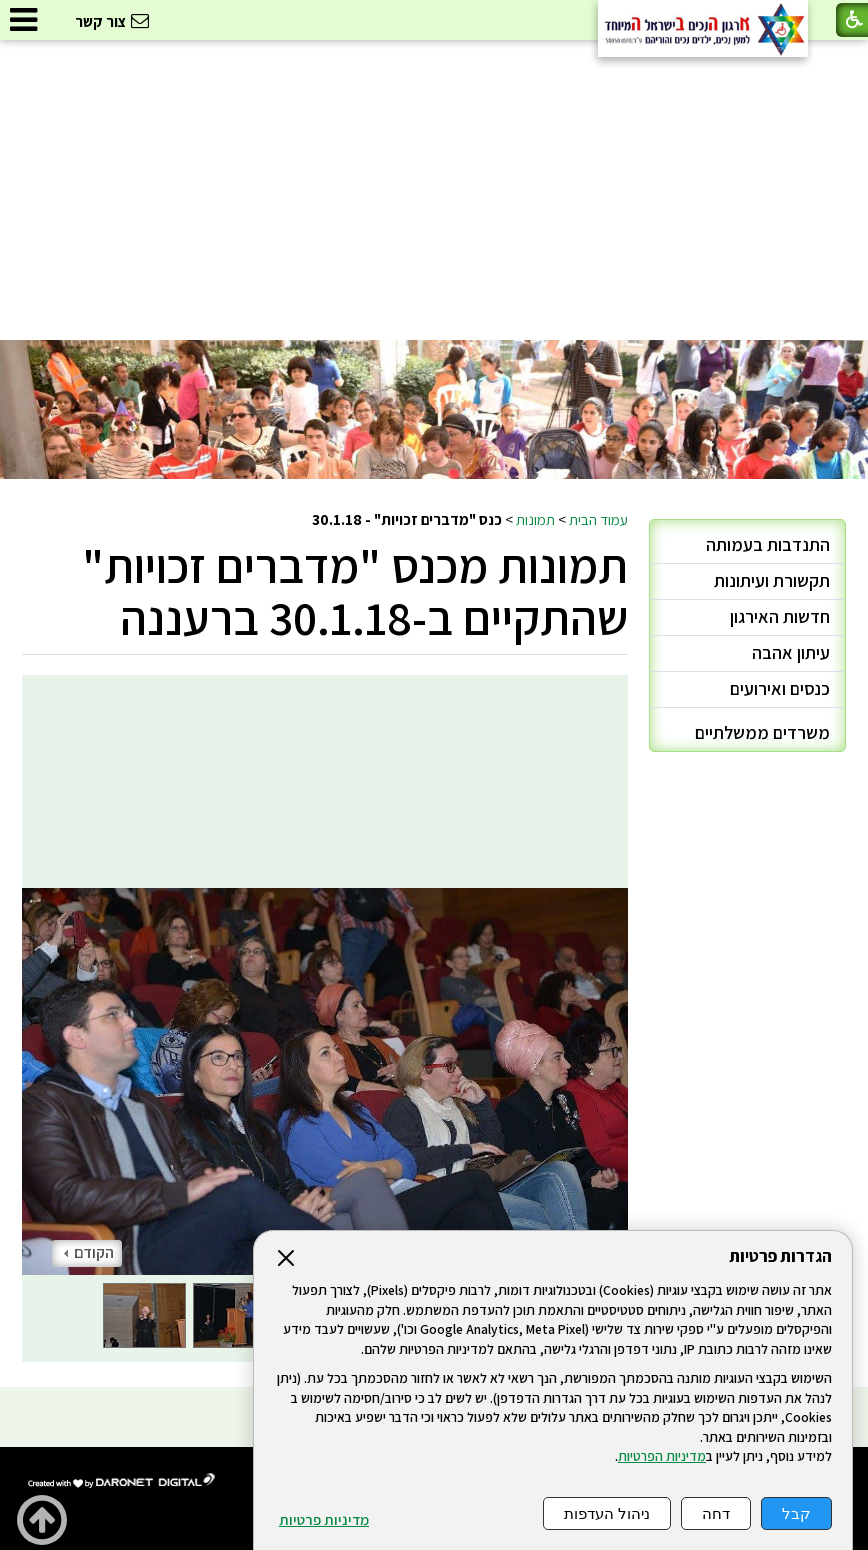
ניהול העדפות (607, 1513)
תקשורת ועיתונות (772, 580)
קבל (796, 1513)
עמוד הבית (598, 519)
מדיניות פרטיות (324, 1520)
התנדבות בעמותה (768, 544)
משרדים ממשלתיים (762, 732)
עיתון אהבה (791, 652)
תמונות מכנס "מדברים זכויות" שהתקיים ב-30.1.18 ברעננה (355, 591)
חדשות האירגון (780, 616)
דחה (716, 1513)
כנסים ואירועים (780, 688)
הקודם (89, 1252)
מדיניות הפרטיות (662, 1456)
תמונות (535, 519)
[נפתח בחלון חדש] (122, 1481)
